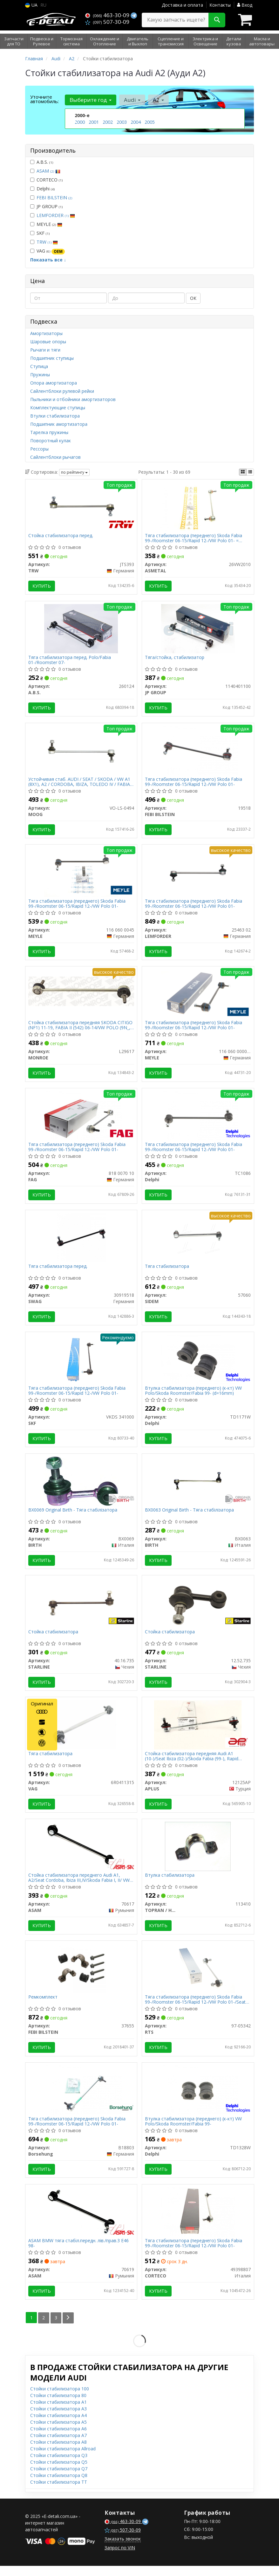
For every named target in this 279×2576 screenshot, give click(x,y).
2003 (122, 122)
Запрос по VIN (120, 2558)
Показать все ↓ (48, 260)
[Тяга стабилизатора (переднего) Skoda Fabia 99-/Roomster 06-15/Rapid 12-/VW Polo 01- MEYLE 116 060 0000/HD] (198, 996)
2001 (94, 122)
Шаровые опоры (48, 342)
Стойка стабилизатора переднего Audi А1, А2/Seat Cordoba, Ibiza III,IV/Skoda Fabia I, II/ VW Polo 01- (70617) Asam (79, 1885)
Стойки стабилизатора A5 (58, 2432)
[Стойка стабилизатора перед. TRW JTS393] (81, 507)
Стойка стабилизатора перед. (61, 536)
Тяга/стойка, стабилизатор (175, 658)
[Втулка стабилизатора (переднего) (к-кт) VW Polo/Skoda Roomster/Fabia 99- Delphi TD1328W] (197, 2099)
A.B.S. (41, 162)
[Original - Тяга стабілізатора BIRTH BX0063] (197, 1486)
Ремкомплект (43, 2005)
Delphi (42, 189)
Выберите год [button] (91, 99)
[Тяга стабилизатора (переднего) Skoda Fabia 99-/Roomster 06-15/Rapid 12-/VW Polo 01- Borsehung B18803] (81, 2099)
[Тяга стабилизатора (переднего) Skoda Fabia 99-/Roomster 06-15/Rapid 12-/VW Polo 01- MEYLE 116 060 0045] (81, 874)
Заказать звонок (123, 2549)
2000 (80, 122)
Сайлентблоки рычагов (55, 457)
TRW (47, 242)
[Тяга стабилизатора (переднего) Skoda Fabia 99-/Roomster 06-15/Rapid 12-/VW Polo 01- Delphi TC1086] (197, 1119)
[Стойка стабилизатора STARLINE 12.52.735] (198, 1609)
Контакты (220, 5)
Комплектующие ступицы (57, 408)
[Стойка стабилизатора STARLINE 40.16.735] (81, 1609)
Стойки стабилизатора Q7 (58, 2479)
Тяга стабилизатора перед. (58, 1271)
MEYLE (46, 224)
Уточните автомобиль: (44, 99)
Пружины (40, 375)
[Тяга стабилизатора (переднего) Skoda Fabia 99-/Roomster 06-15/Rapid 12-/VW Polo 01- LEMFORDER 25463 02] (198, 874)
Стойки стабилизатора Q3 (58, 2465)
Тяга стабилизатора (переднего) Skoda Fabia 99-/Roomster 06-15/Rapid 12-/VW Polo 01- (193, 783)
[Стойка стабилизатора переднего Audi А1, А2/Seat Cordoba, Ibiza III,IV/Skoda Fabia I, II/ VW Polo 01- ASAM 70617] (81, 1854)
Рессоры (39, 449)
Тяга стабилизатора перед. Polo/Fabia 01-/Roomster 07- (70, 661)
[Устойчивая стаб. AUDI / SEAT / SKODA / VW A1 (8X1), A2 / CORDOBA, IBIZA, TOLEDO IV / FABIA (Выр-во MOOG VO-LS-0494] (81, 751)
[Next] (68, 2328)
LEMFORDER (56, 215)
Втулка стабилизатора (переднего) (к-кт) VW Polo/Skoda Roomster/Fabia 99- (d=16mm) (193, 1395)
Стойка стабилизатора (53, 1638)
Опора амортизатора (53, 383)
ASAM (48, 171)
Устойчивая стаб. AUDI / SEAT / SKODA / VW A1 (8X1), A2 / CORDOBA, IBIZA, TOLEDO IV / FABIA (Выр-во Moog (80, 783)
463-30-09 (108, 15)
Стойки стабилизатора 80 (58, 2405)
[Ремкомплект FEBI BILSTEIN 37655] (81, 1976)
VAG (47, 251)
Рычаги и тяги (45, 350)
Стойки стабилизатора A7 (58, 2445)
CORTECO (46, 180)
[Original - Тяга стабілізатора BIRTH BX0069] (81, 1486)
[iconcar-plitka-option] (243, 472)
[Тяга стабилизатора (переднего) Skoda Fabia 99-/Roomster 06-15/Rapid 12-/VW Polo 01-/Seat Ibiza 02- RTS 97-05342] (198, 1976)
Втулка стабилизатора (170, 1883)
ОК (193, 298)
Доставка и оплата (182, 5)
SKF (40, 233)
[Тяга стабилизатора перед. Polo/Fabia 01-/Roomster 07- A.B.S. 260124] (81, 629)
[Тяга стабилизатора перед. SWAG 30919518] (81, 1241)
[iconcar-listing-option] (250, 472)
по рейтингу (74, 472)
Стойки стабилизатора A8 (58, 2452)
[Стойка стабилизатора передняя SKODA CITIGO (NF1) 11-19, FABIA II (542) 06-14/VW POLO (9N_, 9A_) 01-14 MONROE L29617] (81, 994)
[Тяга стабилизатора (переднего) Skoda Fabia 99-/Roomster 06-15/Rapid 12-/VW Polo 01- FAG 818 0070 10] (81, 1119)
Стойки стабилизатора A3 (58, 2419)
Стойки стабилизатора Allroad (63, 2459)
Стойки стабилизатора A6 (58, 2439)
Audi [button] (132, 99)
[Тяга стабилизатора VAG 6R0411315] (81, 1731)
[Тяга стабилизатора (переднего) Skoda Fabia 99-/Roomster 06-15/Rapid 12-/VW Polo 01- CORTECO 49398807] (198, 2221)
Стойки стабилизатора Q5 (58, 2472)
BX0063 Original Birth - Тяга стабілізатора (189, 1516)
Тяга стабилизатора (167, 1271)
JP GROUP (46, 206)
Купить (42, 586)
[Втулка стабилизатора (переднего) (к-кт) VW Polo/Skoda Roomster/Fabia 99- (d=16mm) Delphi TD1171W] (198, 1364)
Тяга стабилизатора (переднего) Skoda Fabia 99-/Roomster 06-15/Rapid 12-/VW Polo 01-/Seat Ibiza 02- (195, 2008)
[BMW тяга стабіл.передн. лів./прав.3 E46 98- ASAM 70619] (81, 2221)
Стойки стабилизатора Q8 (58, 2485)
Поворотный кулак (50, 441)
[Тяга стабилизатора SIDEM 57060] (198, 1241)
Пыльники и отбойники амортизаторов (73, 399)
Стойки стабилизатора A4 (58, 2425)
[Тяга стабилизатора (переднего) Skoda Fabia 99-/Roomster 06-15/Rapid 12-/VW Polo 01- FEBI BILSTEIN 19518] (197, 751)
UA (31, 5)
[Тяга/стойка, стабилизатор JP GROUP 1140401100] (198, 629)
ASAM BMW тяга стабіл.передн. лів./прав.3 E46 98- (79, 2253)
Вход (244, 5)
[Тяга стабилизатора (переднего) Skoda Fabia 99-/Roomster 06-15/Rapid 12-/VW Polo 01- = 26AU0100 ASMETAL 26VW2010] (197, 507)
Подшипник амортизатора (58, 424)
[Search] (216, 20)
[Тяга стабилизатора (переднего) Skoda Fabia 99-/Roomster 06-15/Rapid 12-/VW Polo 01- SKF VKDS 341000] (81, 1364)
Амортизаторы (46, 333)
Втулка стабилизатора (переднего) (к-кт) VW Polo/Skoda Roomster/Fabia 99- (193, 2130)
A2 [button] (157, 99)
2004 (136, 122)
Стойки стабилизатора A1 (58, 2412)
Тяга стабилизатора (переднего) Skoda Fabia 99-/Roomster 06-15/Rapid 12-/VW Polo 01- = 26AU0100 (193, 538)
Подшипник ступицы (52, 358)
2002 (108, 122)
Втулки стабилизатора (55, 416)
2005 (150, 122)
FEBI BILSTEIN (54, 197)
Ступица (39, 366)
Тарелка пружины (49, 432)
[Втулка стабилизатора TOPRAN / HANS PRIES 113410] (198, 1854)
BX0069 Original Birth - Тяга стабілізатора (73, 1516)
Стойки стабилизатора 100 (59, 2399)
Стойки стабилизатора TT (58, 2492)
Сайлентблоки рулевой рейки (62, 391)
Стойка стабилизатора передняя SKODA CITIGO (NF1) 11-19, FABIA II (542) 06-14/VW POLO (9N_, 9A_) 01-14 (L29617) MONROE (81, 1028)
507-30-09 (107, 21)
